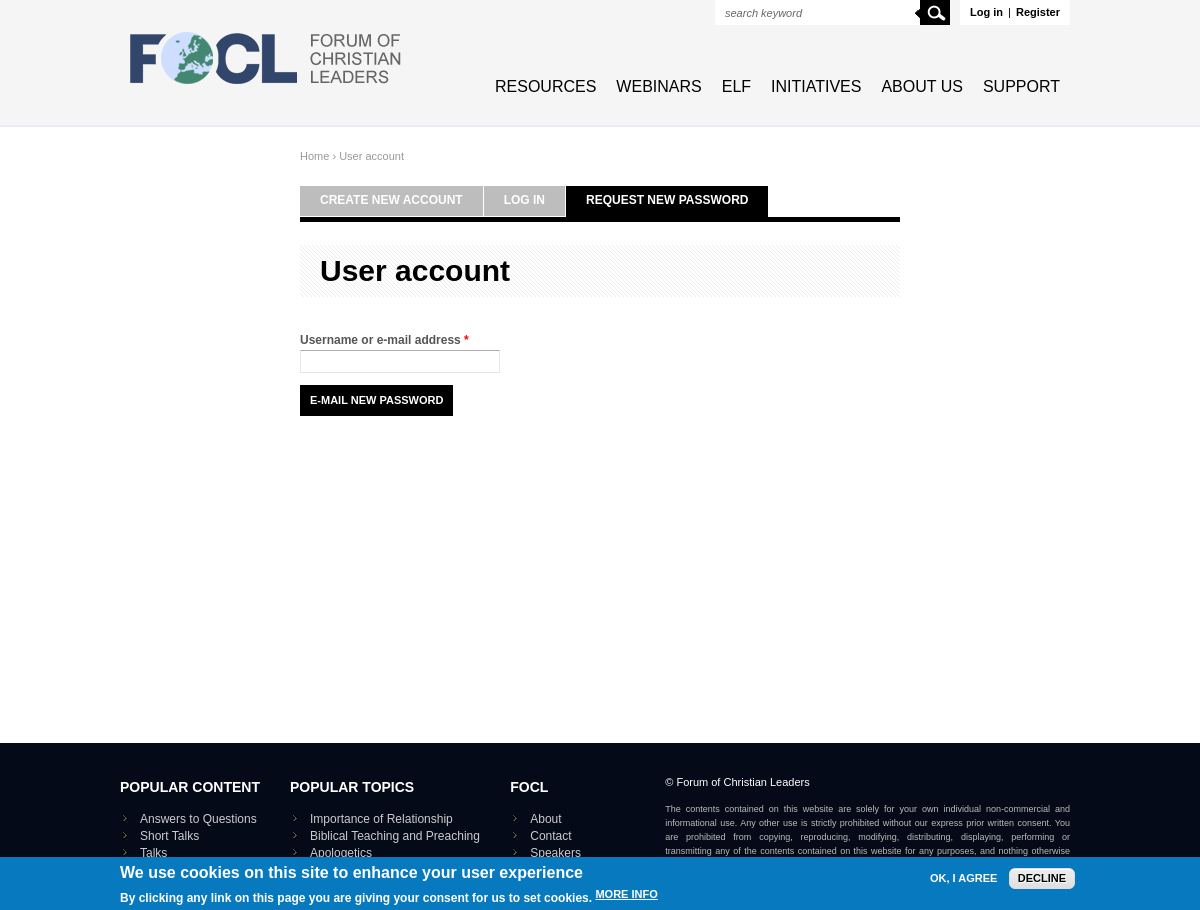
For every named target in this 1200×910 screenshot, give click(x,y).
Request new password (667, 200)
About (545, 819)
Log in (986, 12)
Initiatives (816, 86)
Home (314, 156)
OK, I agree (963, 886)
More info (626, 902)
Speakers (555, 853)
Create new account (391, 200)
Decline (1042, 886)
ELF (736, 86)
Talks (153, 853)
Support (1021, 86)
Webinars (658, 86)
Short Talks (169, 836)
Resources (545, 86)
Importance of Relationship (381, 819)
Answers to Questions (198, 819)
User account (371, 156)
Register (1038, 12)
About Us (922, 86)
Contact (550, 836)
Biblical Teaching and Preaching (395, 836)
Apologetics (341, 853)
